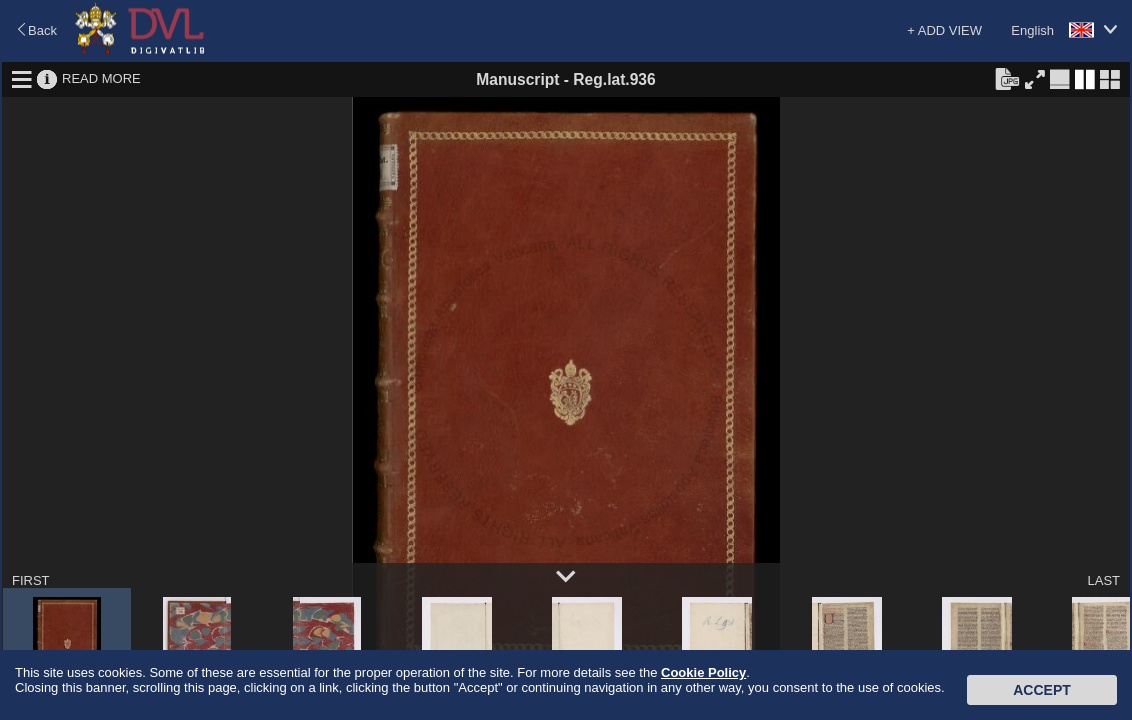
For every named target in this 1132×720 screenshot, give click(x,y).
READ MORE (101, 78)
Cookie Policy (703, 672)
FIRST (31, 580)
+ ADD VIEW (944, 30)
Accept (1042, 690)
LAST (1103, 580)
